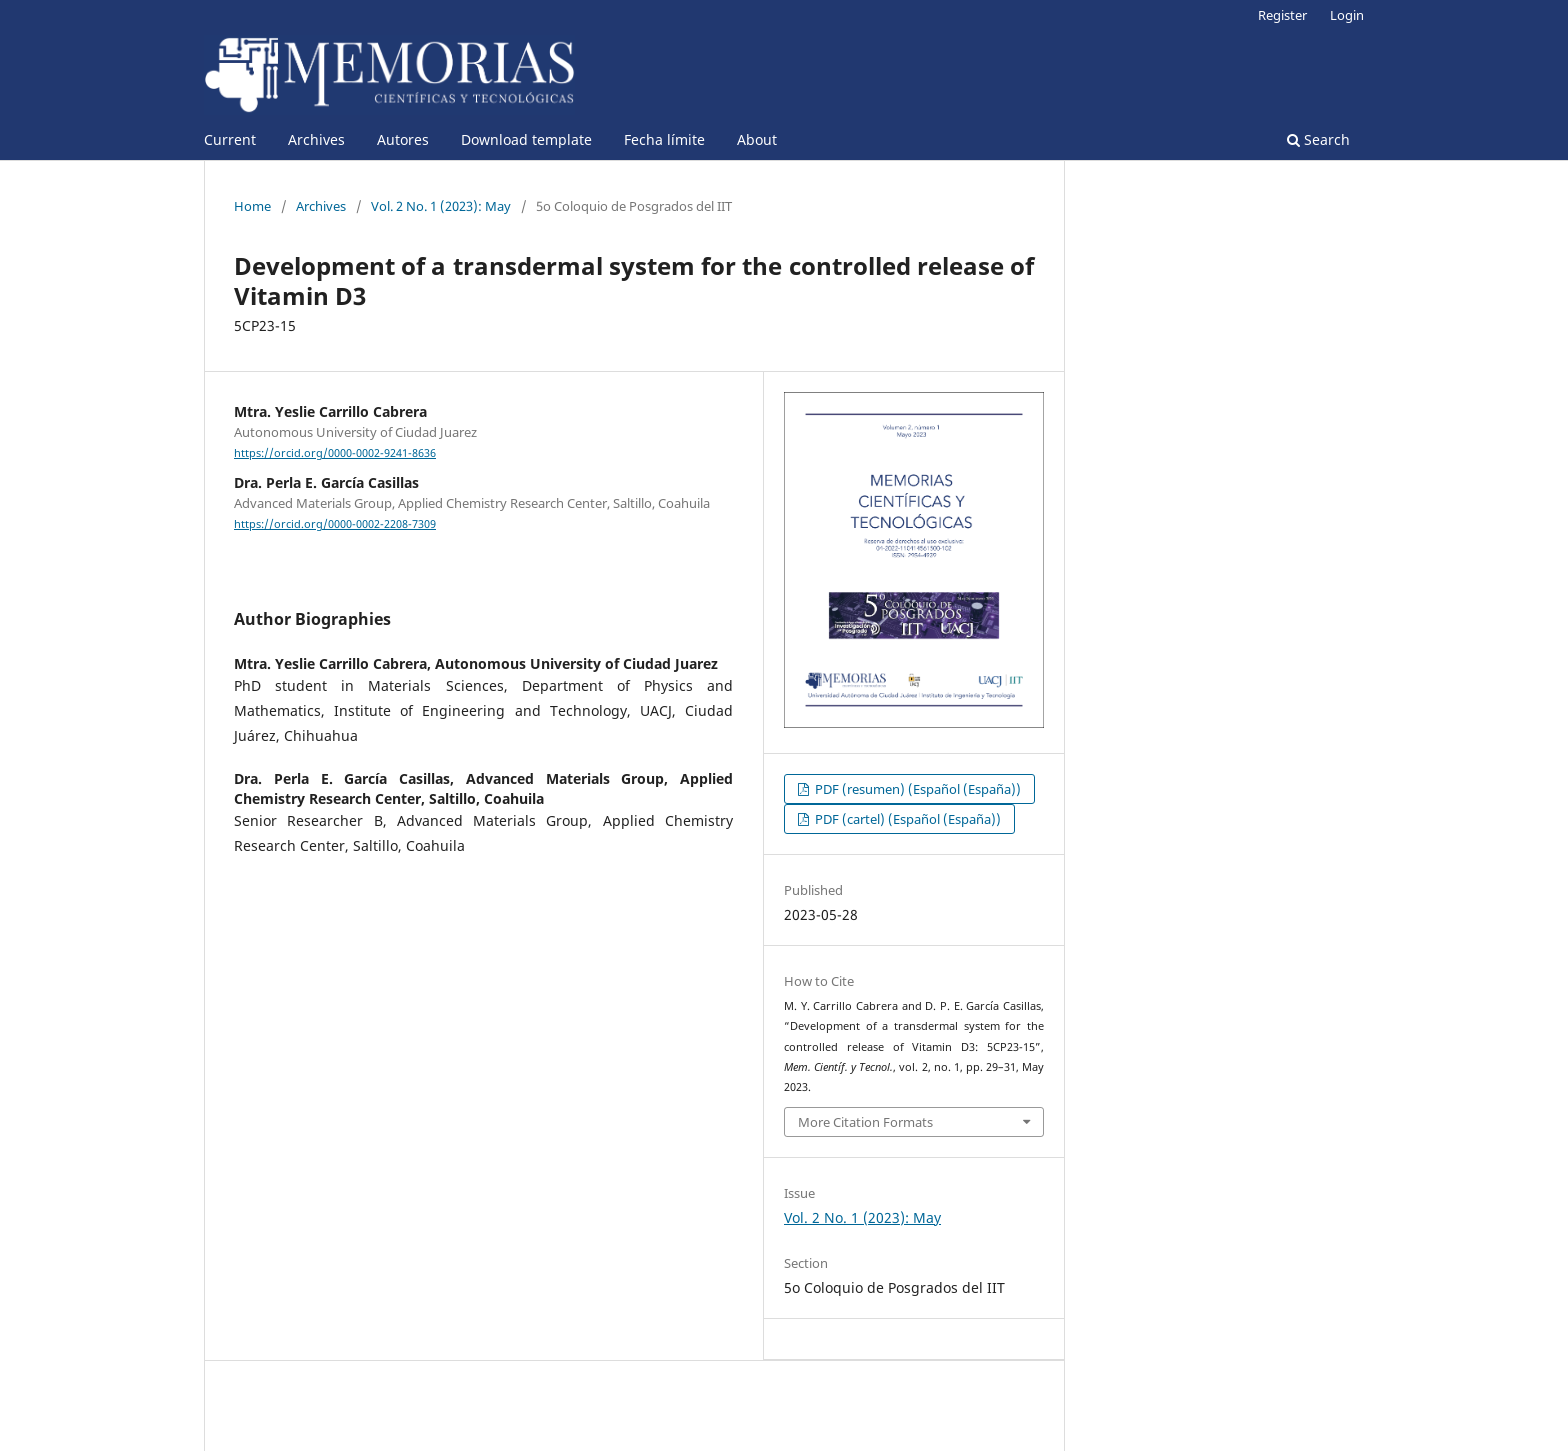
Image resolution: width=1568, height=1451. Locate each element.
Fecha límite (664, 139)
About (757, 139)
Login (1347, 15)
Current (230, 139)
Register (1282, 15)
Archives (316, 139)
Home (252, 206)
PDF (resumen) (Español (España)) (916, 789)
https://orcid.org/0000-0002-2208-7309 (335, 524)
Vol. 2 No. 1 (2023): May (441, 206)
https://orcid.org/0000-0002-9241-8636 (335, 453)
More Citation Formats (865, 1122)
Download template (526, 139)
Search (1318, 139)
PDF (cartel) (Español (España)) (906, 819)
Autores (403, 139)
